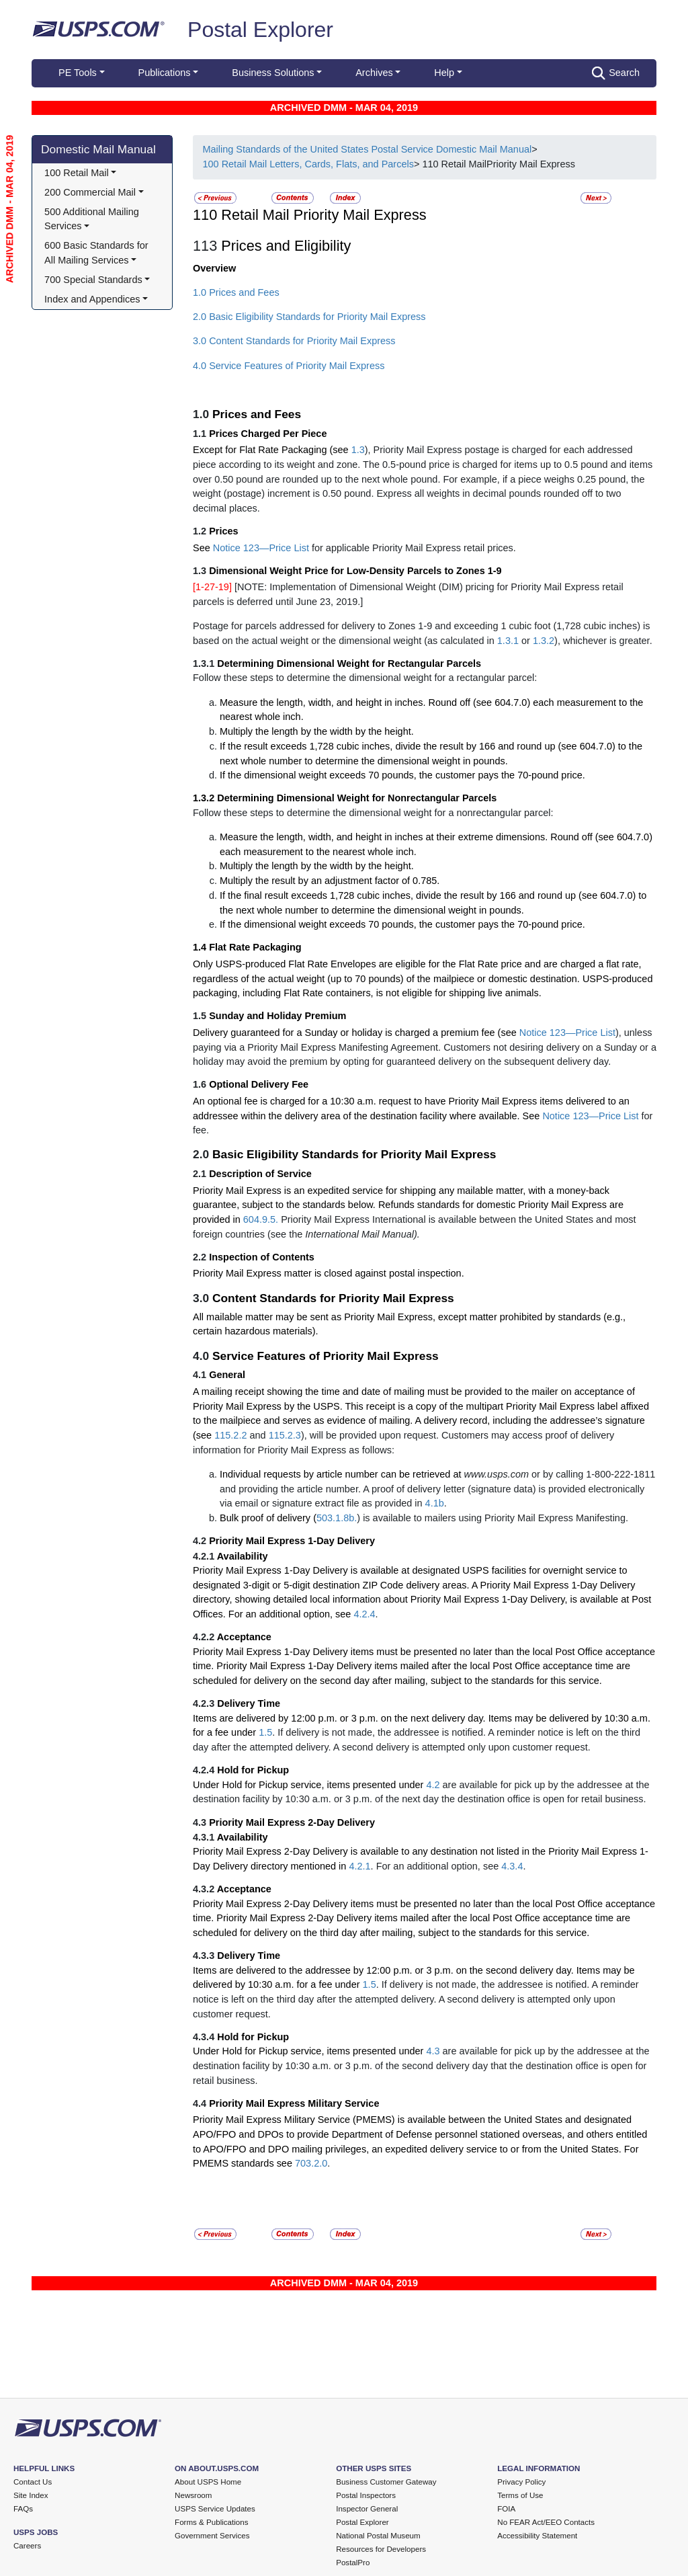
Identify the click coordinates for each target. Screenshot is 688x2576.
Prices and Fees (256, 414)
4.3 (432, 2051)
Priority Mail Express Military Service (294, 2103)
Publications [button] (164, 72)
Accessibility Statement (537, 2536)
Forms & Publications (211, 2522)
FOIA (506, 2509)
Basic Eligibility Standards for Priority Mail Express (354, 1154)
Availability (242, 1556)
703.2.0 (311, 2163)
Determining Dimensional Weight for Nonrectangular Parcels (357, 798)
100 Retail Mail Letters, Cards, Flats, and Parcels (307, 164)
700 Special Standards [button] (93, 279)
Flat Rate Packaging (255, 947)
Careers (27, 2546)
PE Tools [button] (77, 72)
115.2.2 (230, 1435)
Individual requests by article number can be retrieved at (342, 1474)
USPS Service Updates (215, 2509)
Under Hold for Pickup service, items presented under (309, 1784)
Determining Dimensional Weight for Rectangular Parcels (349, 663)
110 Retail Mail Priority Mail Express (310, 214)
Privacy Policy (521, 2482)
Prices (223, 531)
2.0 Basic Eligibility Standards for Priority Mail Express (309, 316)
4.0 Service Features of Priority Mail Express (288, 365)
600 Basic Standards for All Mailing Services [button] (97, 253)
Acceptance (244, 1637)
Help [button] (444, 72)
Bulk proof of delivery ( (268, 1518)
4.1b (434, 1503)
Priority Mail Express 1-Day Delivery (292, 1540)
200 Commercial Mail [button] (90, 192)
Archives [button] (373, 72)
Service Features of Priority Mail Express (325, 1356)
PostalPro (353, 2563)
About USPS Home (208, 2482)
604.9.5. (260, 1219)
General (227, 1374)
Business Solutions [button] (273, 72)
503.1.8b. (336, 1518)
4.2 (432, 1784)
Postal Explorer (260, 29)
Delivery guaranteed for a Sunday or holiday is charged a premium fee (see (356, 1032)
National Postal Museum (378, 2536)
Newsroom (193, 2495)
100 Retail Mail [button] (76, 172)
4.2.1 (359, 1866)
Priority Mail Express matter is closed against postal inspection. (328, 1273)
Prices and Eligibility (286, 245)
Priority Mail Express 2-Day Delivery (292, 1822)
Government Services (212, 2536)
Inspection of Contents (261, 1257)
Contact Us (32, 2482)
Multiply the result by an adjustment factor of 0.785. (329, 880)
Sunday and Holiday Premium (277, 1015)
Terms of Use (520, 2495)
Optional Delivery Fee (258, 1084)
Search (616, 73)
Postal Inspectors (366, 2495)
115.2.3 (285, 1435)
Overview (214, 268)
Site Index (30, 2495)
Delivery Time (248, 1703)
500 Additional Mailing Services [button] (93, 219)
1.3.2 (543, 640)
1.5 (265, 1732)
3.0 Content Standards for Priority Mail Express (294, 340)
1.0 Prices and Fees (236, 292)
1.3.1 (508, 640)
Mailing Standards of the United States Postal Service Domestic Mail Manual (366, 149)
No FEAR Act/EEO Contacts (546, 2522)
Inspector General (367, 2509)
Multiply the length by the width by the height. (317, 731)
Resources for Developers (381, 2549)
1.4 (201, 947)
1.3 (358, 449)
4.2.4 (364, 1614)
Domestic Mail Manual (98, 149)
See (203, 547)
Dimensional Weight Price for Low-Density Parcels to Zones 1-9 (355, 570)
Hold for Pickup (253, 1770)
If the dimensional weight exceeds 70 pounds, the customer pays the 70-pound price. (402, 775)
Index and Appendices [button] (92, 299)
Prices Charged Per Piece (268, 433)
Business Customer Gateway (386, 2482)
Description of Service (260, 1173)
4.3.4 (512, 1866)
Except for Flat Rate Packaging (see (272, 449)
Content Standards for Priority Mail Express (333, 1298)
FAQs (23, 2509)
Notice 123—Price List (261, 547)
